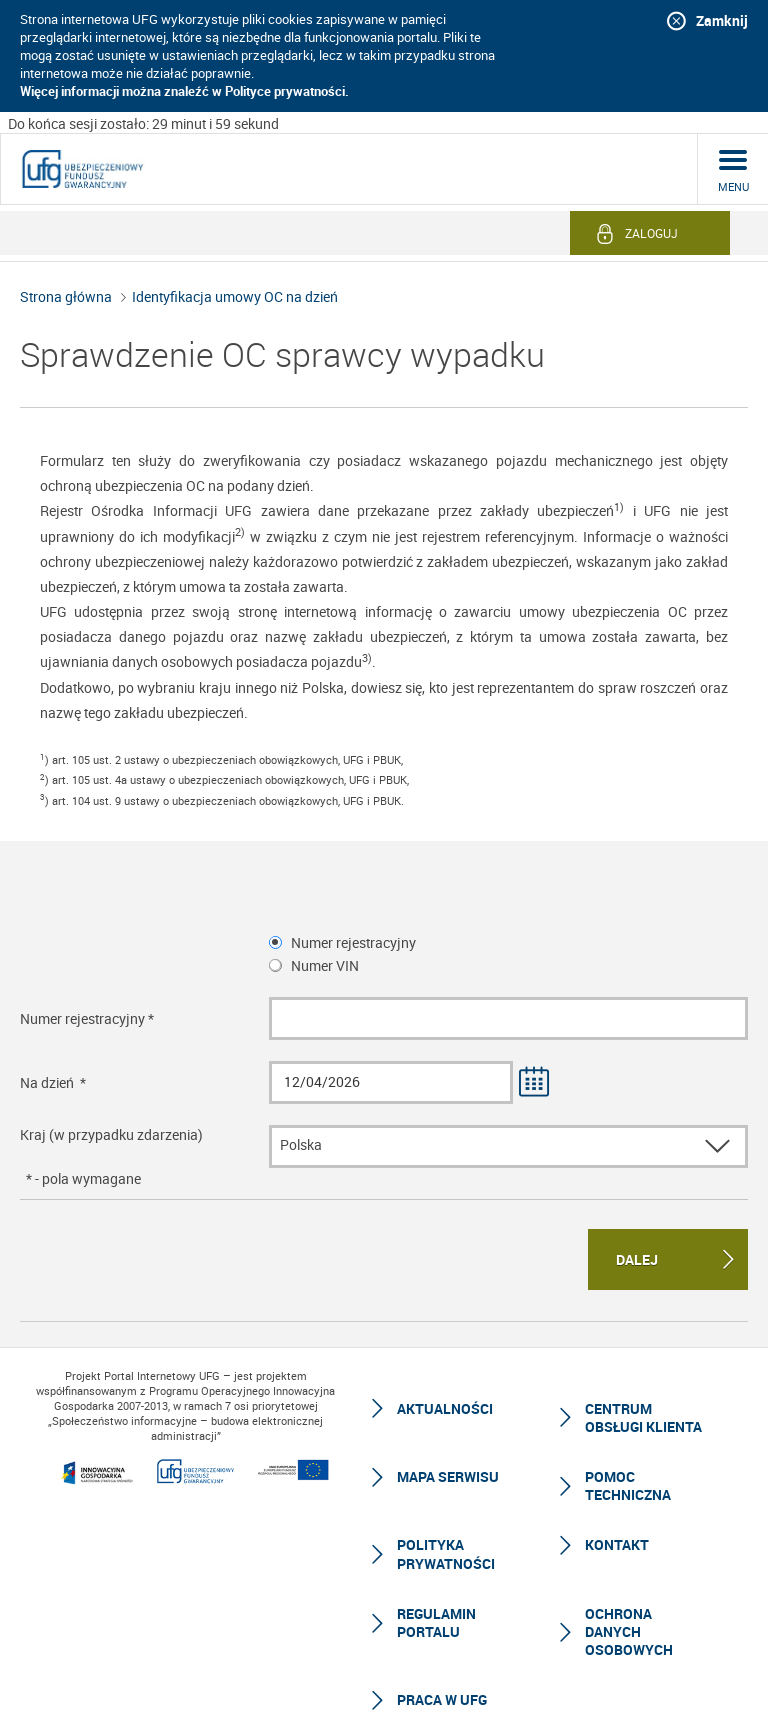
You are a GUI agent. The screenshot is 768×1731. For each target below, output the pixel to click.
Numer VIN (325, 965)
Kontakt (617, 1544)
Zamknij (722, 20)
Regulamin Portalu (436, 1622)
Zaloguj (651, 233)
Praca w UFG (442, 1699)
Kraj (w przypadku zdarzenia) (111, 1134)
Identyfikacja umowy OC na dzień (235, 296)
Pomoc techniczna (628, 1485)
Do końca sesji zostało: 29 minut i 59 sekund (143, 123)
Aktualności (445, 1408)
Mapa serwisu (448, 1476)
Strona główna (66, 296)
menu (733, 186)
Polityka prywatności (446, 1553)
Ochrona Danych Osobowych (629, 1631)
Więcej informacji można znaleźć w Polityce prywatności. (184, 91)
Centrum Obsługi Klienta (643, 1417)
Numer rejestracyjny (353, 942)
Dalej (637, 1259)
